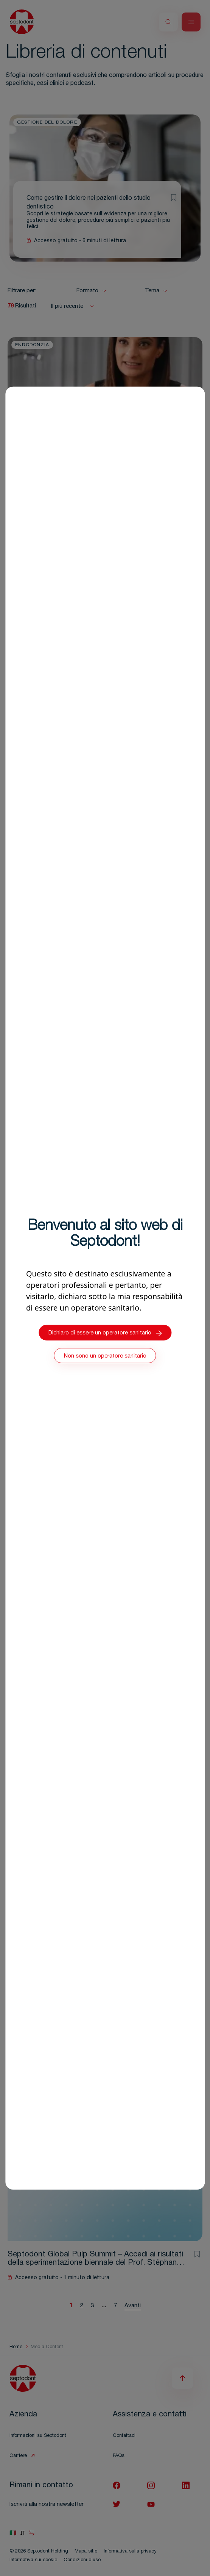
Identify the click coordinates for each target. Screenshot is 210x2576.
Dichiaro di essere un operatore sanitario (105, 1333)
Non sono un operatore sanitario (105, 1356)
